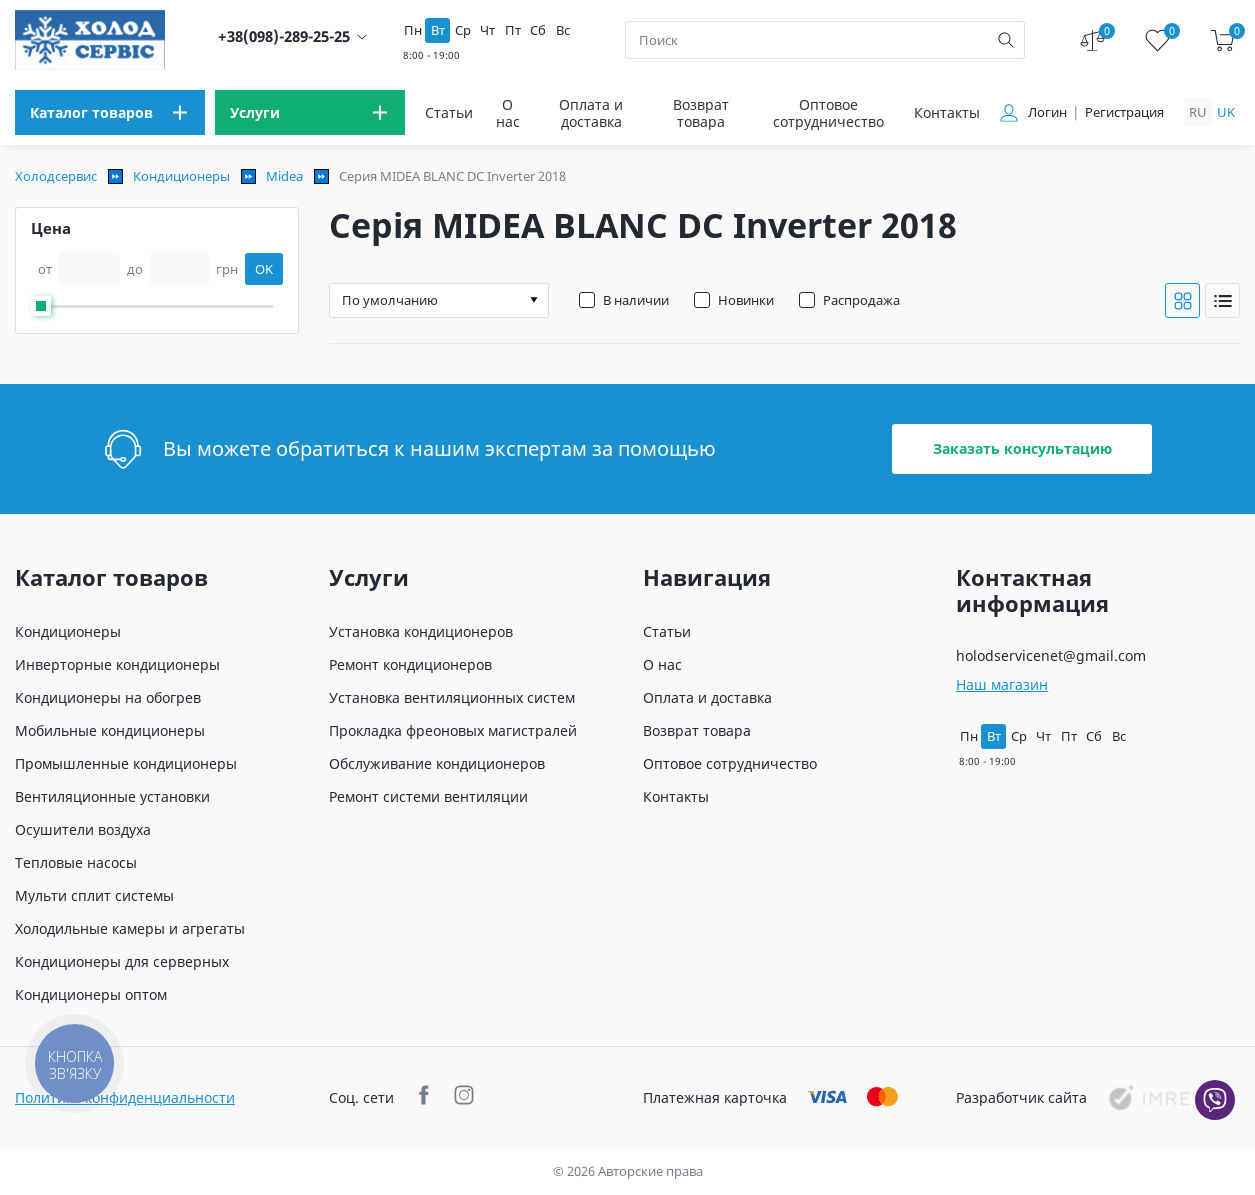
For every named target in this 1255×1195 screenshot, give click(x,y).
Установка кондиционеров (421, 631)
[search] (1006, 40)
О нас (508, 113)
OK (264, 269)
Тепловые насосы (76, 862)
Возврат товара (701, 113)
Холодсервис (56, 176)
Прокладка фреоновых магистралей (453, 730)
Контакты (947, 112)
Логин (1047, 112)
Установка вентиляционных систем (452, 697)
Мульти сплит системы (94, 895)
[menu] (110, 112)
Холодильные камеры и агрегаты (130, 928)
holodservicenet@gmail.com (1051, 655)
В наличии (636, 300)
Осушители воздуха (83, 829)
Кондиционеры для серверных (122, 961)
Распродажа (861, 300)
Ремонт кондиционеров (410, 664)
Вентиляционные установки (112, 796)
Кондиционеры (181, 176)
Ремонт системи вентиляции (428, 796)
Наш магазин (1002, 684)
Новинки (746, 300)
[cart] (1222, 40)
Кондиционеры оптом (91, 994)
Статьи (449, 112)
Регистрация (1124, 112)
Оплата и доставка (591, 113)
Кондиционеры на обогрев (108, 697)
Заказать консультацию (1022, 448)
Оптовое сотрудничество (828, 113)
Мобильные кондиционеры (110, 730)
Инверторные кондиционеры (117, 664)
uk (1226, 112)
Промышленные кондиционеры (126, 763)
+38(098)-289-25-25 (284, 36)
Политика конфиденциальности (125, 1097)
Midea (284, 176)
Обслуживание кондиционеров (437, 763)
